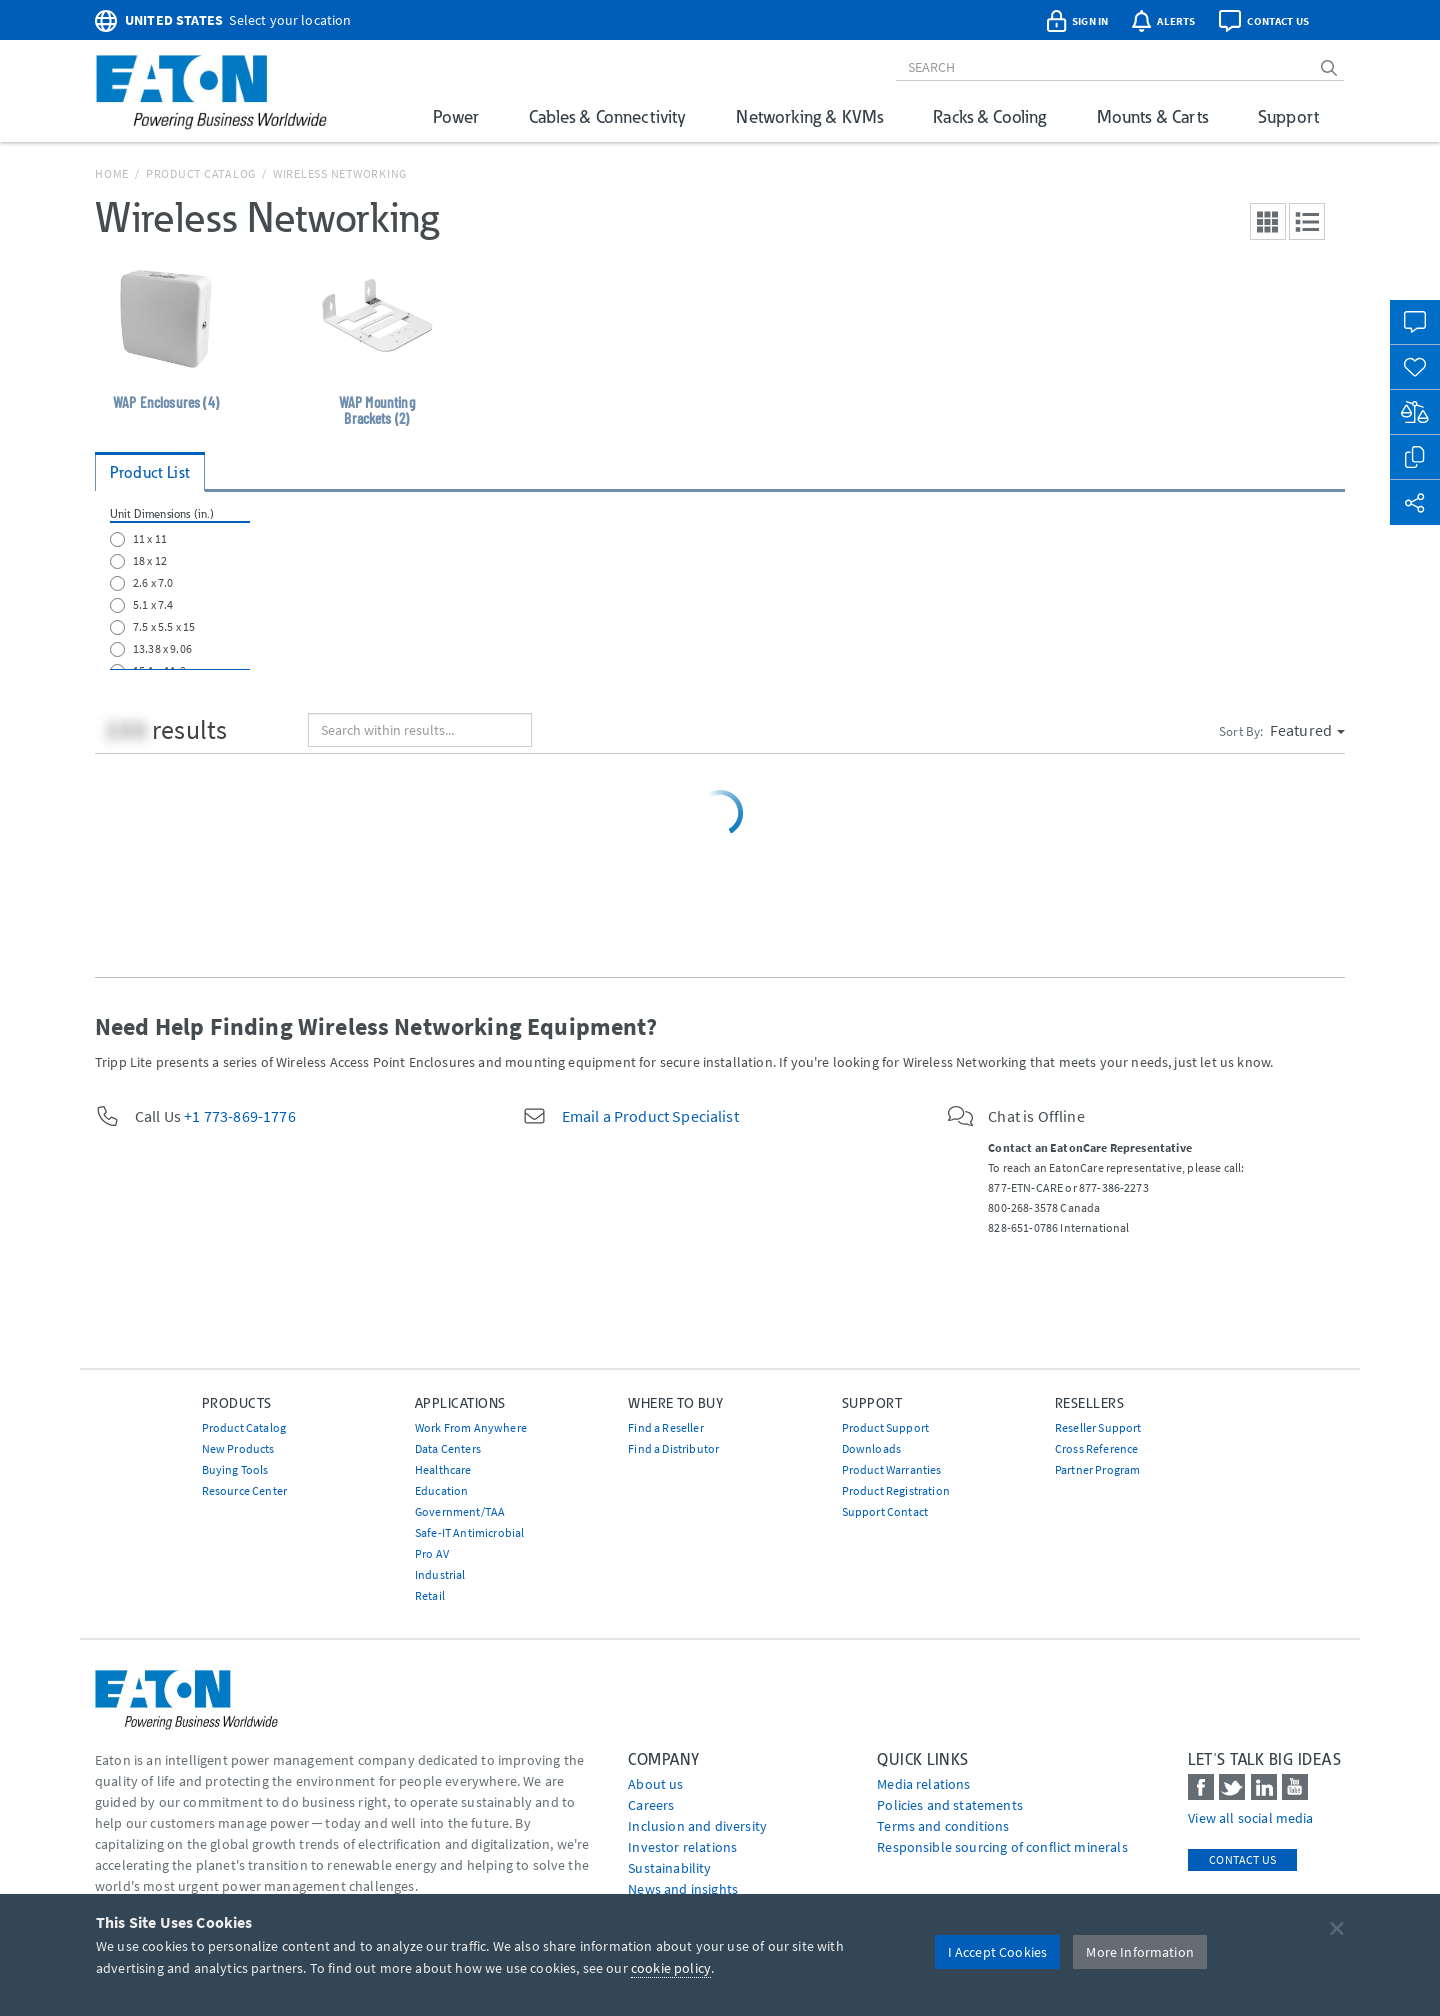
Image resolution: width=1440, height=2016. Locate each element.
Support (1288, 116)
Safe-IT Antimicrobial (469, 1532)
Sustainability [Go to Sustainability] (669, 1868)
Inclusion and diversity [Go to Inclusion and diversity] (697, 1826)
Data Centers (448, 1448)
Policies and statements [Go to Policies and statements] (950, 1805)
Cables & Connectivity (607, 116)
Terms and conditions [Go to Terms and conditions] (943, 1826)
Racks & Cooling (989, 116)
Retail (430, 1595)
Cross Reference (1096, 1448)
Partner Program (1097, 1469)
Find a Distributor (673, 1448)
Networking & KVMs (809, 116)
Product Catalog (201, 173)
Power (456, 116)
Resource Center (244, 1490)
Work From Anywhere (471, 1427)
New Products (238, 1448)
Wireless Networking (340, 173)
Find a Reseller (665, 1427)
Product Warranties (892, 1469)
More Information (1140, 1952)
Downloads (871, 1448)
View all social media (1250, 1818)
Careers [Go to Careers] (651, 1805)
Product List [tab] (150, 472)
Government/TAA (460, 1511)
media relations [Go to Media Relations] (923, 1784)
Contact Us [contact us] (1242, 1859)
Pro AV (432, 1553)
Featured (1307, 730)
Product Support (885, 1427)
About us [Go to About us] (655, 1784)
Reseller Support (1098, 1427)
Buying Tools (235, 1469)
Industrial (440, 1574)
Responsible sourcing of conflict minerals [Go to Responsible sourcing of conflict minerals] (1002, 1847)
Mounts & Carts (1152, 116)
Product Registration (896, 1490)
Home (112, 173)
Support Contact (885, 1511)
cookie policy (671, 1968)
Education (441, 1490)
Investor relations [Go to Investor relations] (682, 1847)
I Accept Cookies (998, 1952)
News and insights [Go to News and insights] (683, 1889)
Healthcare (443, 1469)
